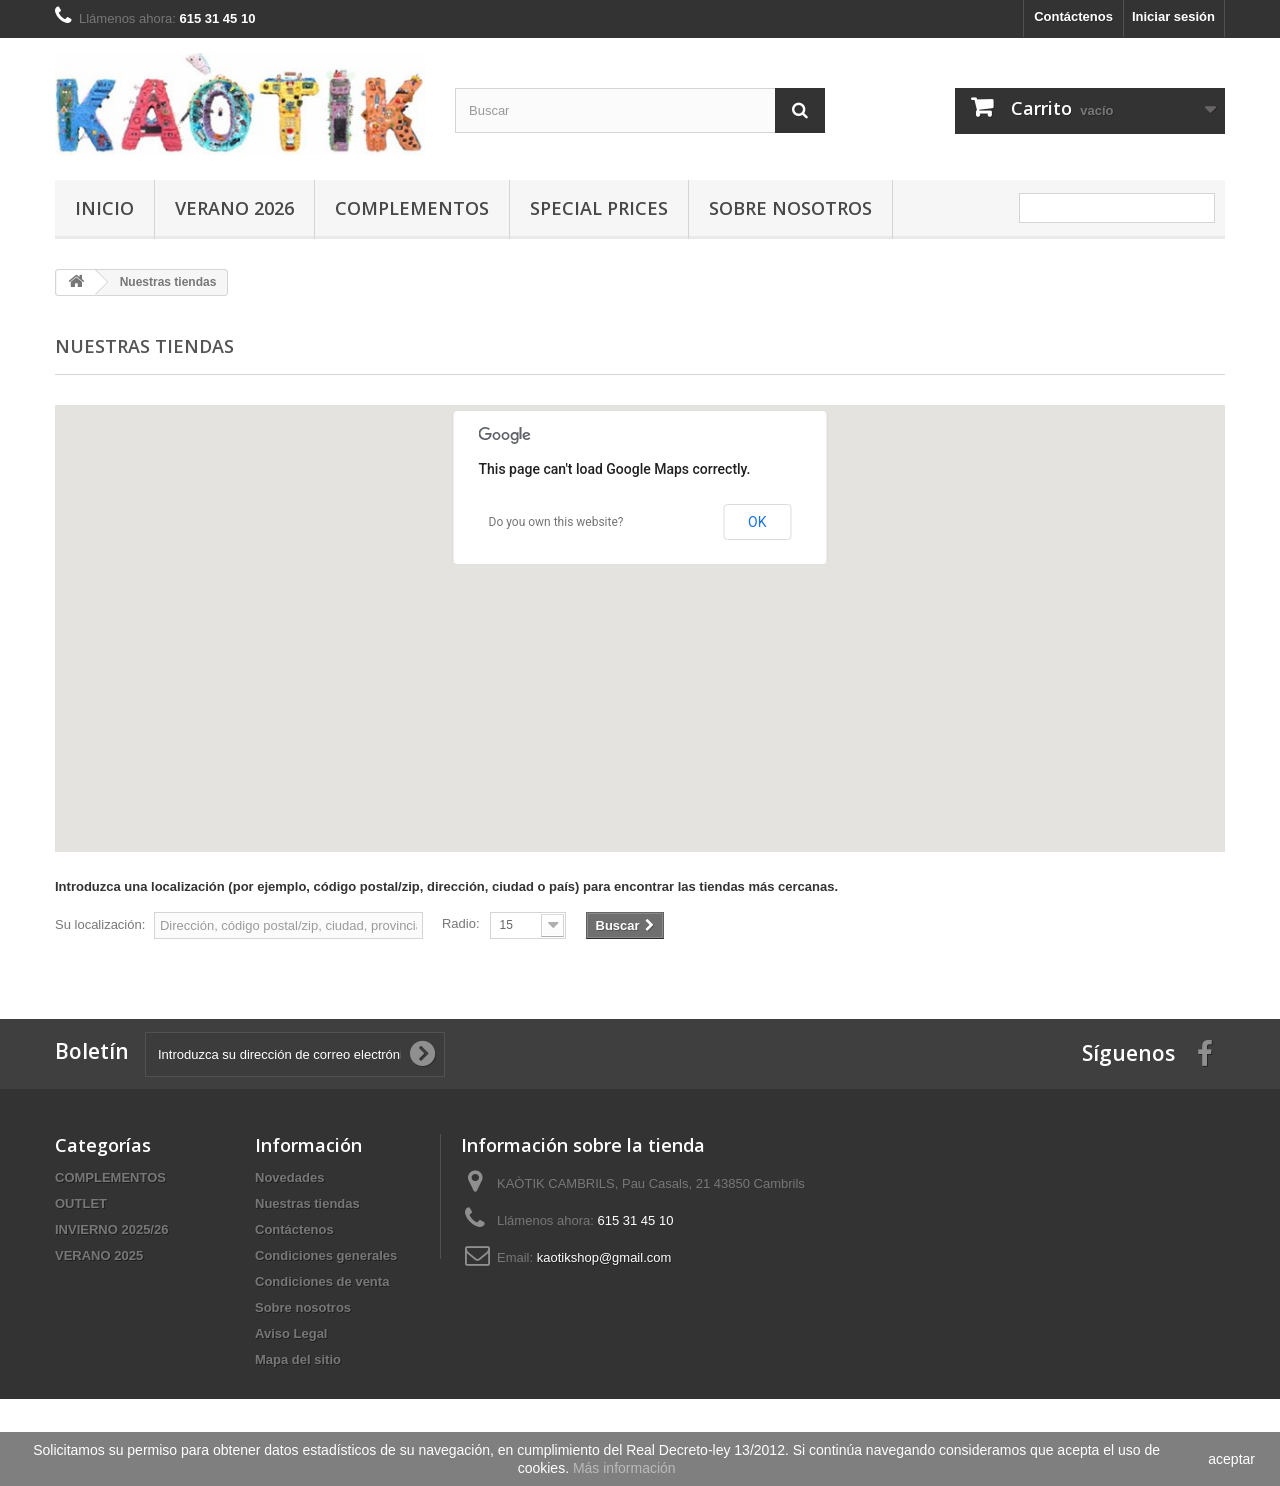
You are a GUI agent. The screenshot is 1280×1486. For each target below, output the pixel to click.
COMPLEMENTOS (412, 208)
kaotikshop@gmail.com (604, 1257)
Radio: (461, 923)
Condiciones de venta (322, 1281)
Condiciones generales (326, 1255)
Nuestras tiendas (307, 1203)
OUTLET (81, 1203)
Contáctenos (1073, 16)
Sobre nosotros (790, 208)
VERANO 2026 (234, 208)
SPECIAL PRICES (599, 208)
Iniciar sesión (1173, 16)
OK (757, 522)
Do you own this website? (556, 522)
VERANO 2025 (99, 1255)
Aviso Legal (291, 1333)
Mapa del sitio (298, 1359)
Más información (624, 1468)
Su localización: (100, 924)
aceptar (1231, 1459)
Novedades (289, 1177)
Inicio (104, 208)
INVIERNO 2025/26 (111, 1229)
